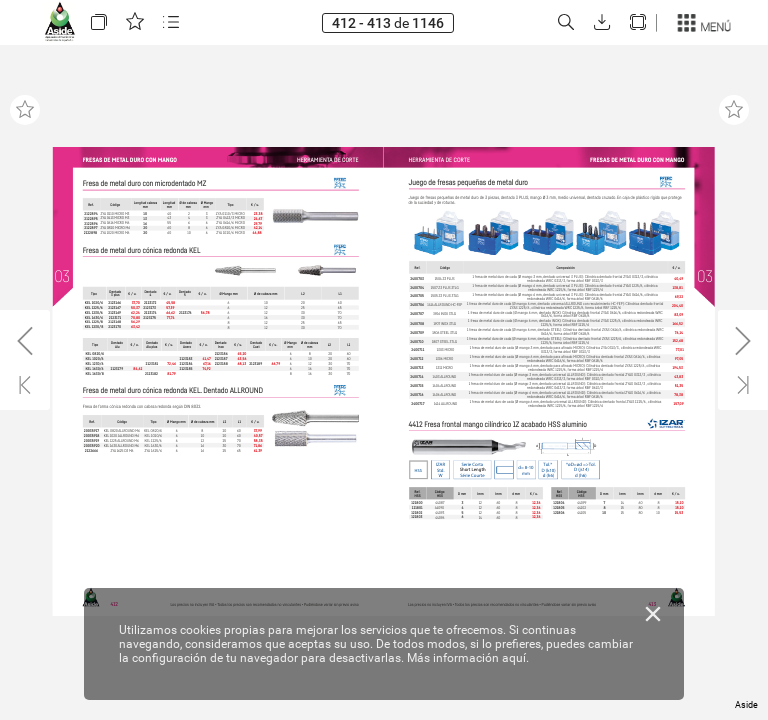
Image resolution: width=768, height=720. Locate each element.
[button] (99, 22)
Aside (746, 705)
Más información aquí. (468, 658)
